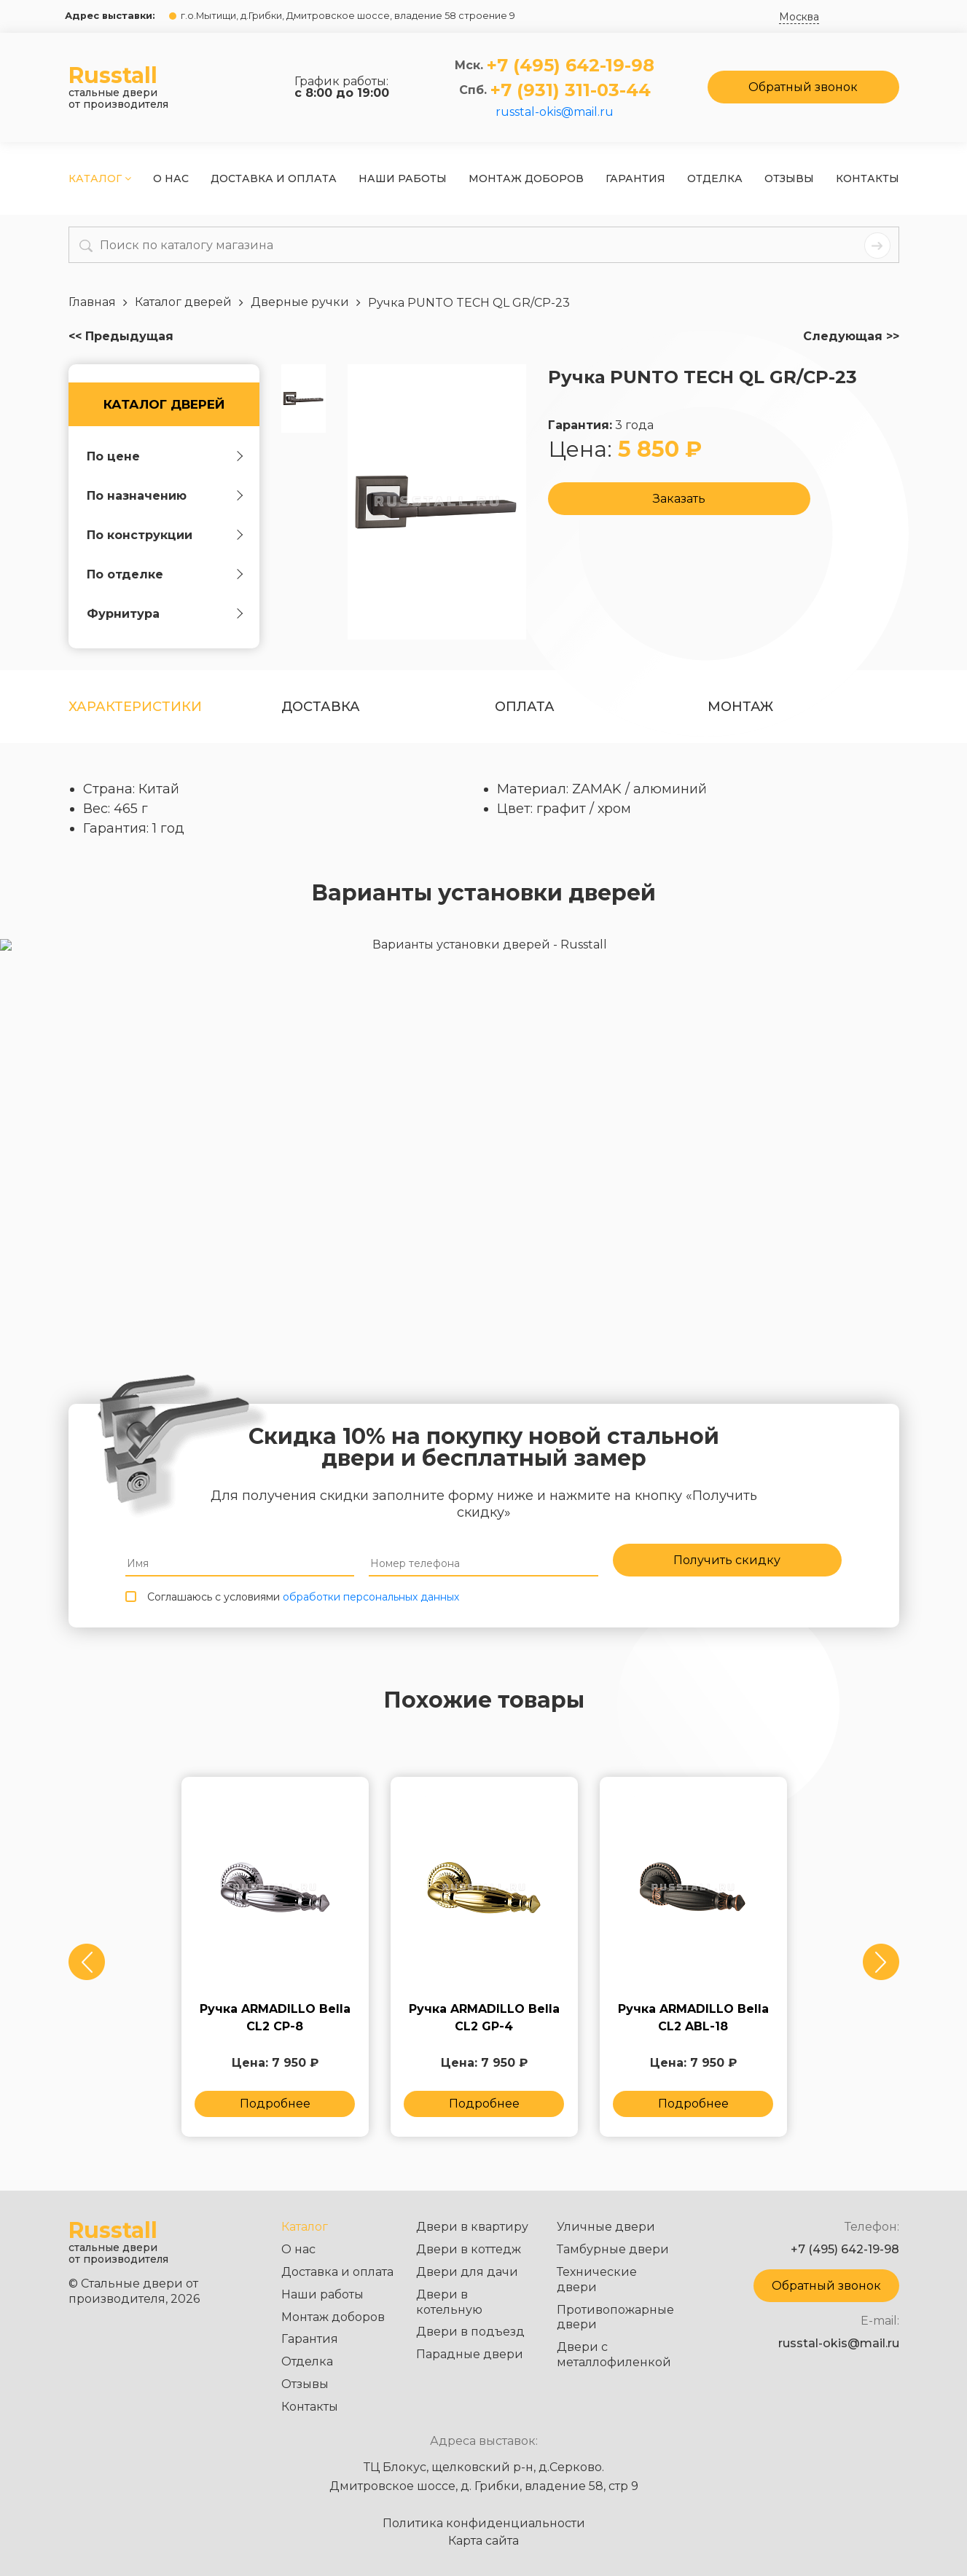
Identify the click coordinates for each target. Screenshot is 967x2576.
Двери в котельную (449, 2302)
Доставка (320, 707)
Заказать (679, 500)
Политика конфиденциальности (484, 2523)
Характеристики (135, 707)
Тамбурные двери (613, 2249)
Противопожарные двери (615, 2317)
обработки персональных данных (371, 1600)
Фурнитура (123, 614)
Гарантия (635, 178)
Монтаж (740, 707)
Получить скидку (726, 1561)
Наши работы (403, 178)
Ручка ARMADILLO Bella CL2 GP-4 (484, 2025)
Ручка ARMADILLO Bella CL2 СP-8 (275, 2025)
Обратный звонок (803, 87)
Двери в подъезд (470, 2332)
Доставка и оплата (274, 178)
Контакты (867, 178)
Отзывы (789, 178)
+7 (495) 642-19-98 (570, 65)
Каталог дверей (163, 404)
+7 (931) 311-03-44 (570, 90)
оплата (525, 707)
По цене (113, 456)
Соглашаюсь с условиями (303, 1600)
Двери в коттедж (468, 2249)
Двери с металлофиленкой (614, 2354)
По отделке (125, 574)
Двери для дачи (467, 2272)
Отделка (715, 178)
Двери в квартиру (472, 2227)
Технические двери (597, 2279)
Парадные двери (469, 2354)
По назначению (137, 496)
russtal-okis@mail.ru (555, 112)
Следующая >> (851, 336)
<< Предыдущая (120, 336)
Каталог (99, 178)
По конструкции (139, 535)
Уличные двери (606, 2227)
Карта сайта (483, 2541)
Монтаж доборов (526, 178)
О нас (171, 178)
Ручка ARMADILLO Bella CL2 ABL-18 (693, 2025)
